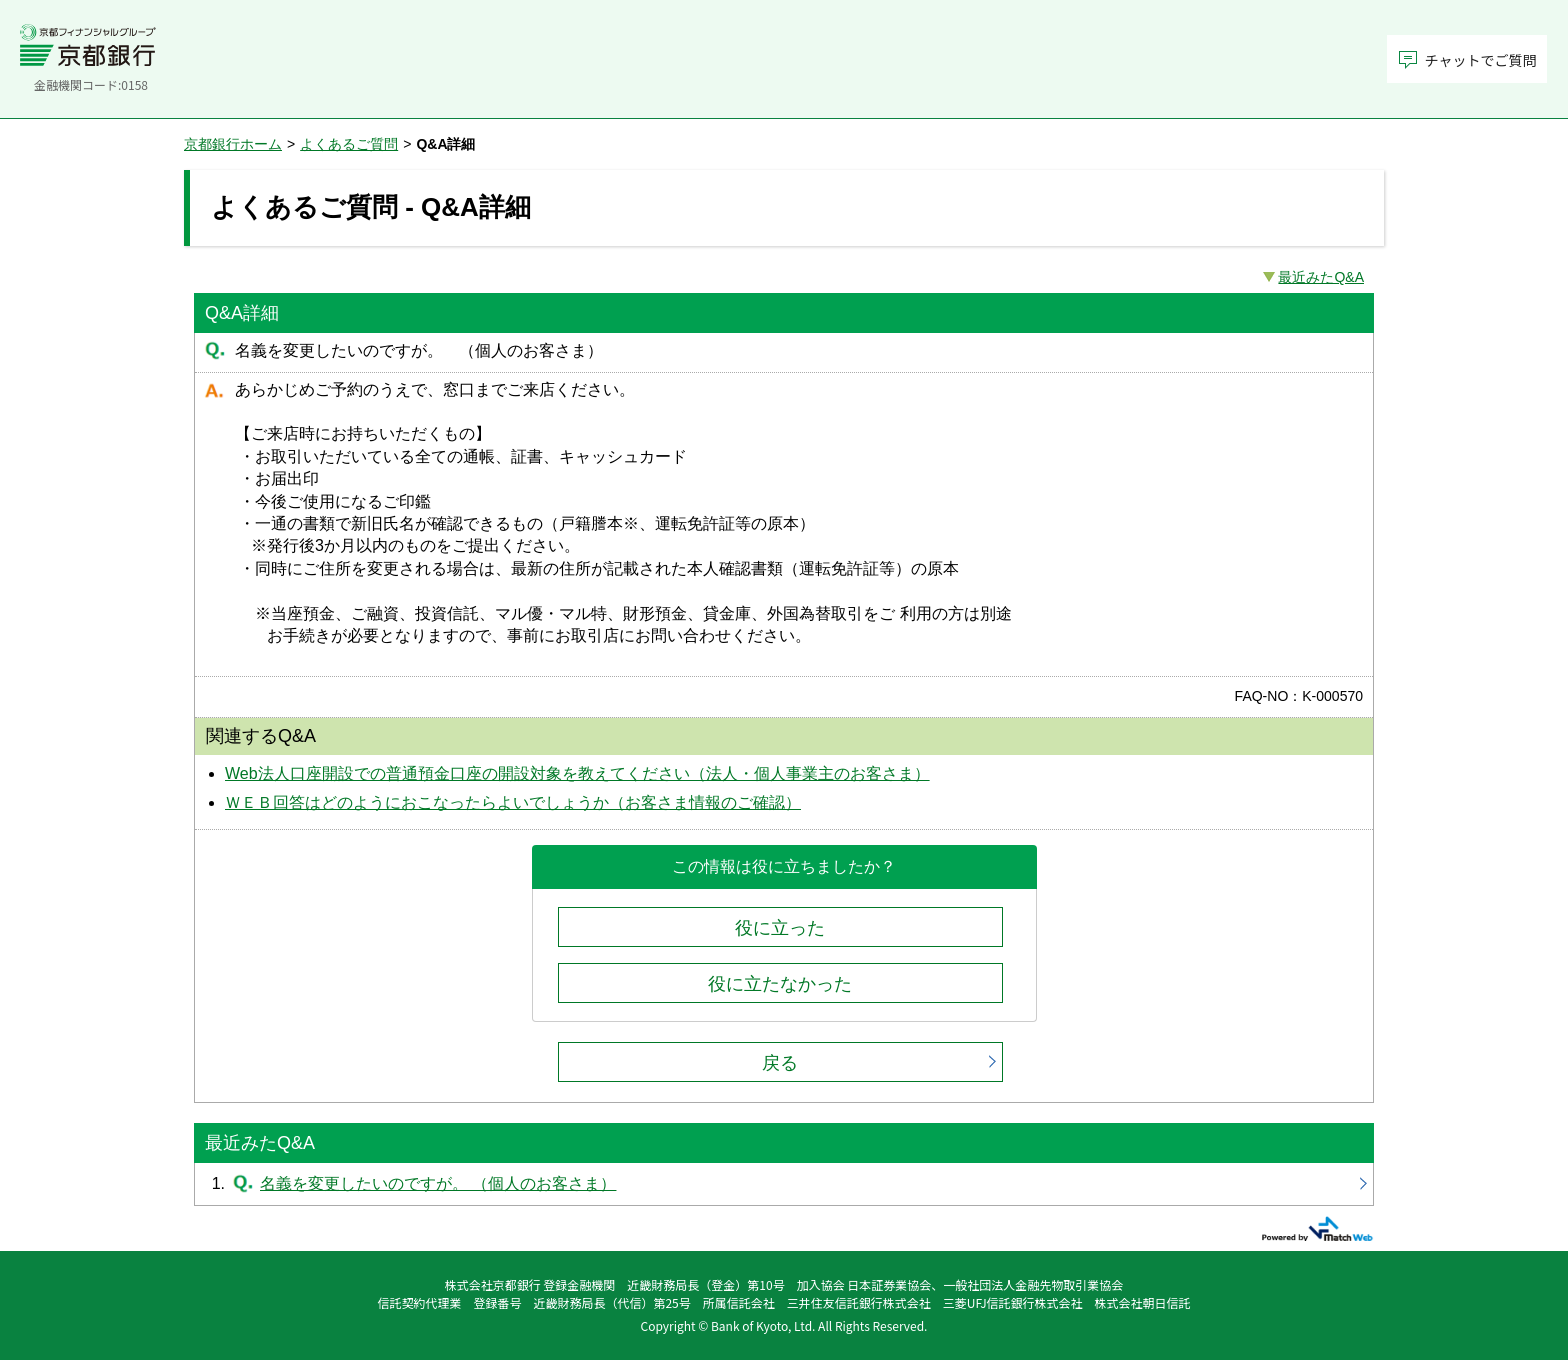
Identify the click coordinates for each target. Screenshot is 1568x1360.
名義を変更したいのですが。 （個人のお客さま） (784, 1184)
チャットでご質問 (1481, 60)
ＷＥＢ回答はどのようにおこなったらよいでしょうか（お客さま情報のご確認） (513, 802)
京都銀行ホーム (233, 144)
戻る (780, 1063)
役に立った (780, 928)
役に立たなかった (780, 984)
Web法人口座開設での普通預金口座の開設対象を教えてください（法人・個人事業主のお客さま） (577, 773)
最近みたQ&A (1321, 277)
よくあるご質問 (349, 144)
